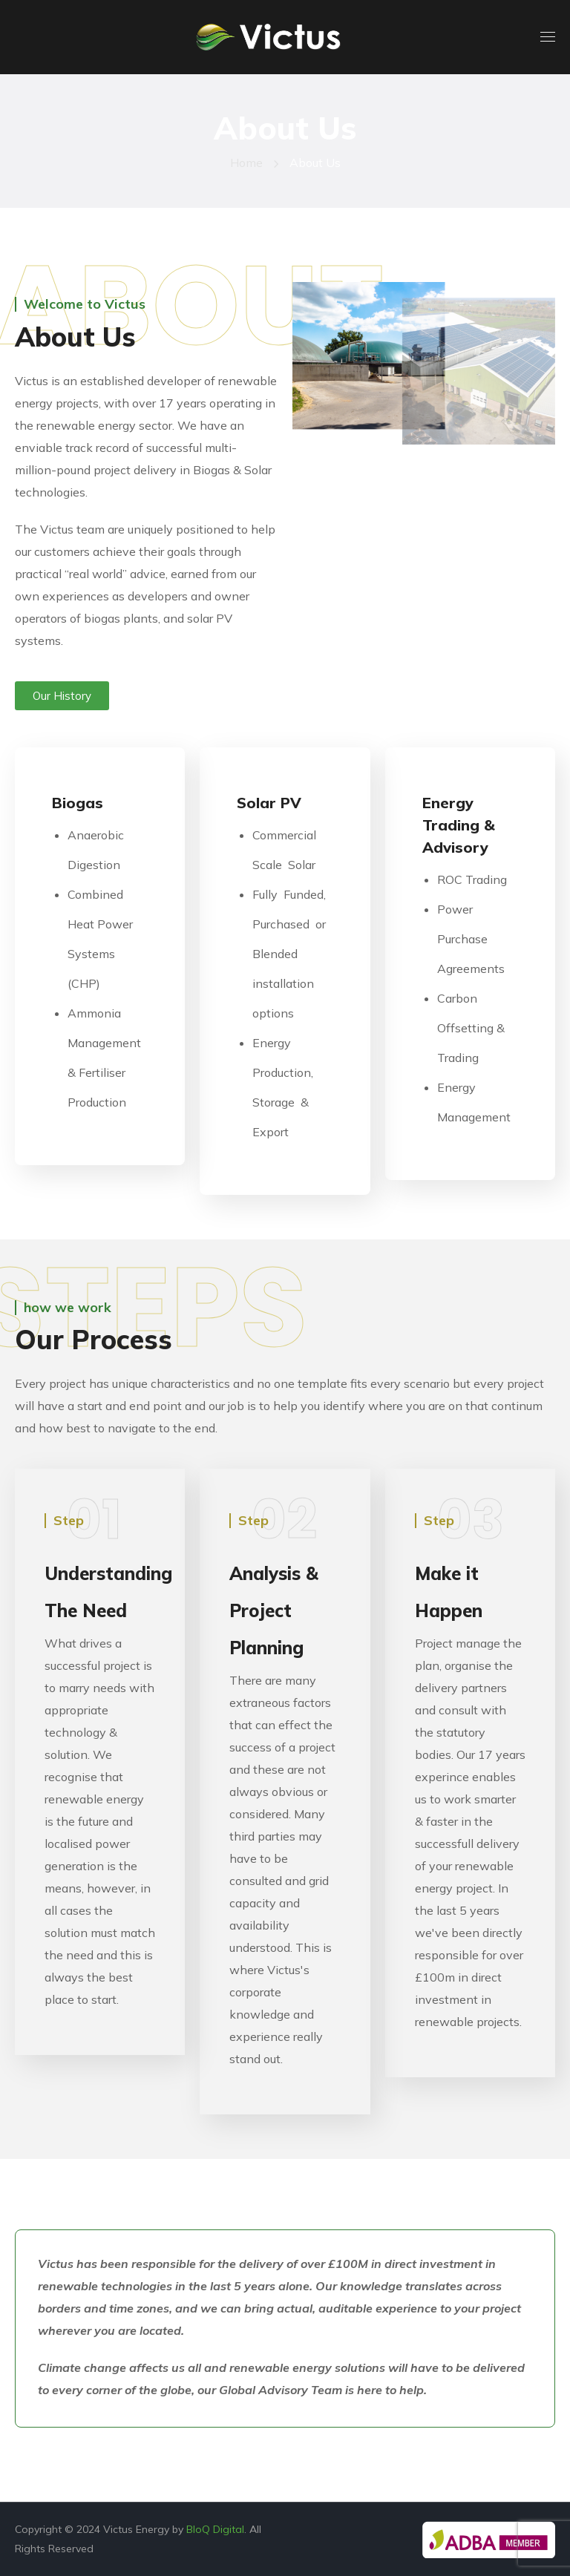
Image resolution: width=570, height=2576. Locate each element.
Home (246, 162)
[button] (62, 695)
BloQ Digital (215, 2529)
